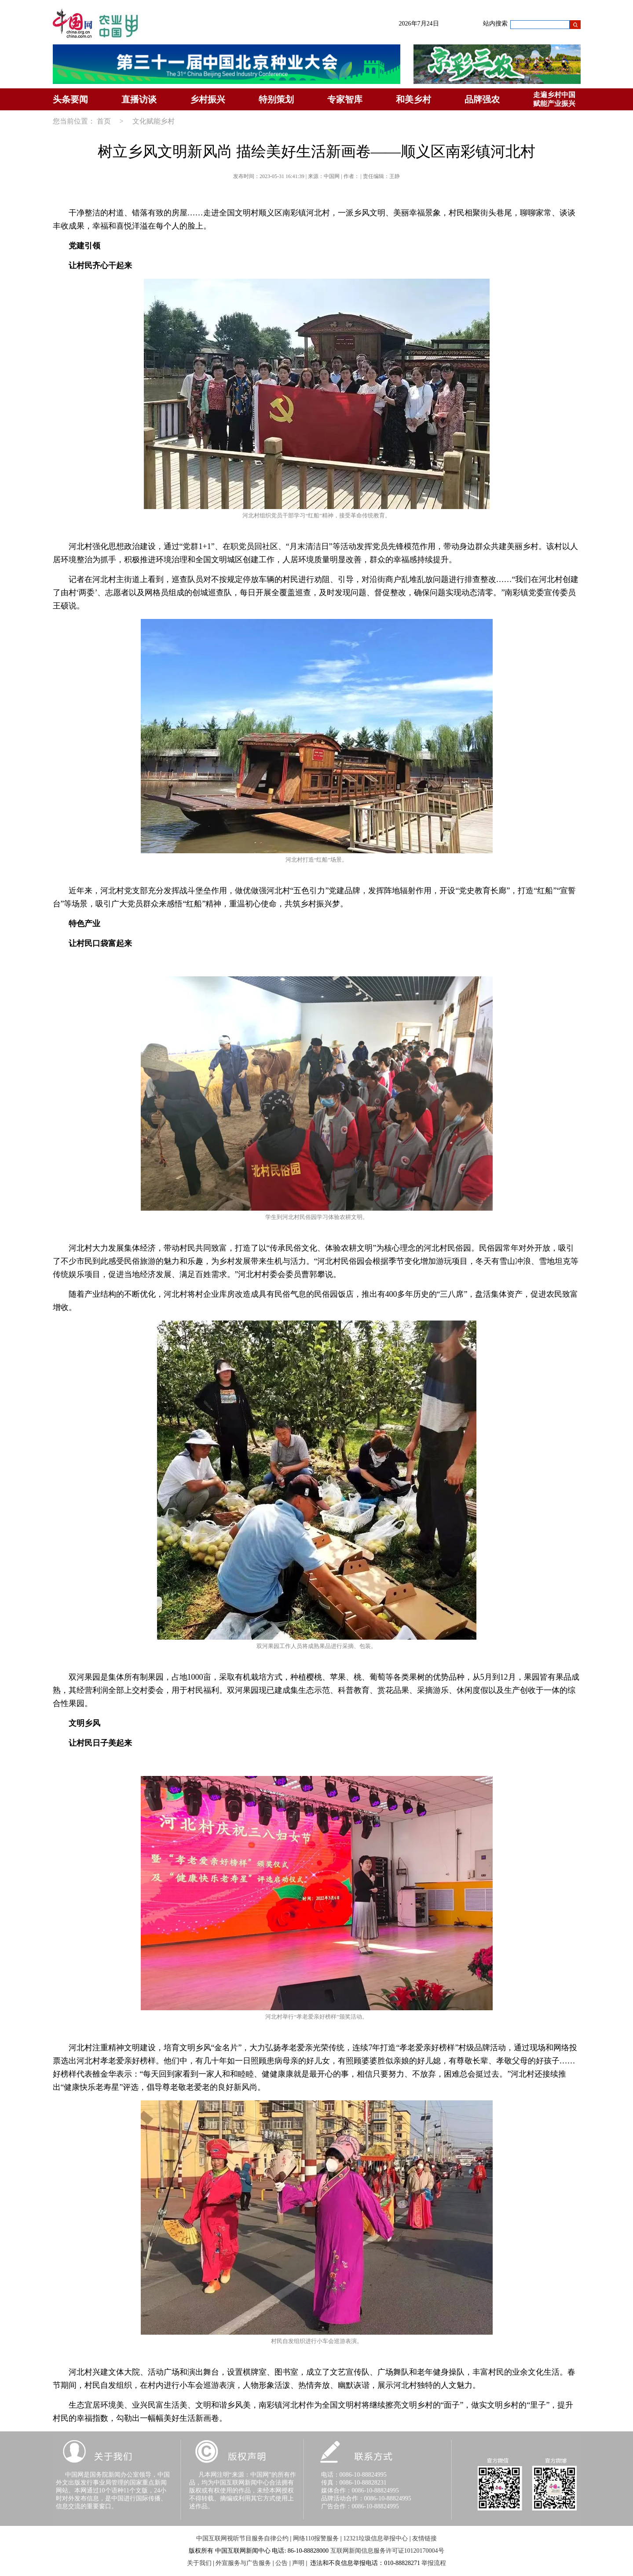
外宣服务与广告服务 (243, 2563)
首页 (104, 121)
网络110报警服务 (316, 2538)
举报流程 (433, 2563)
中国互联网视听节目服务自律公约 (242, 2538)
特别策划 (276, 99)
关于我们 (199, 2563)
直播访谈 (139, 99)
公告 (281, 2563)
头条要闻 (70, 99)
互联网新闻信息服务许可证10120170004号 (387, 2550)
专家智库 (344, 99)
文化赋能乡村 (153, 121)
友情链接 (424, 2538)
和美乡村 (413, 99)
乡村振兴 (207, 99)
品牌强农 (482, 99)
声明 (298, 2563)
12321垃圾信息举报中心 (375, 2538)
